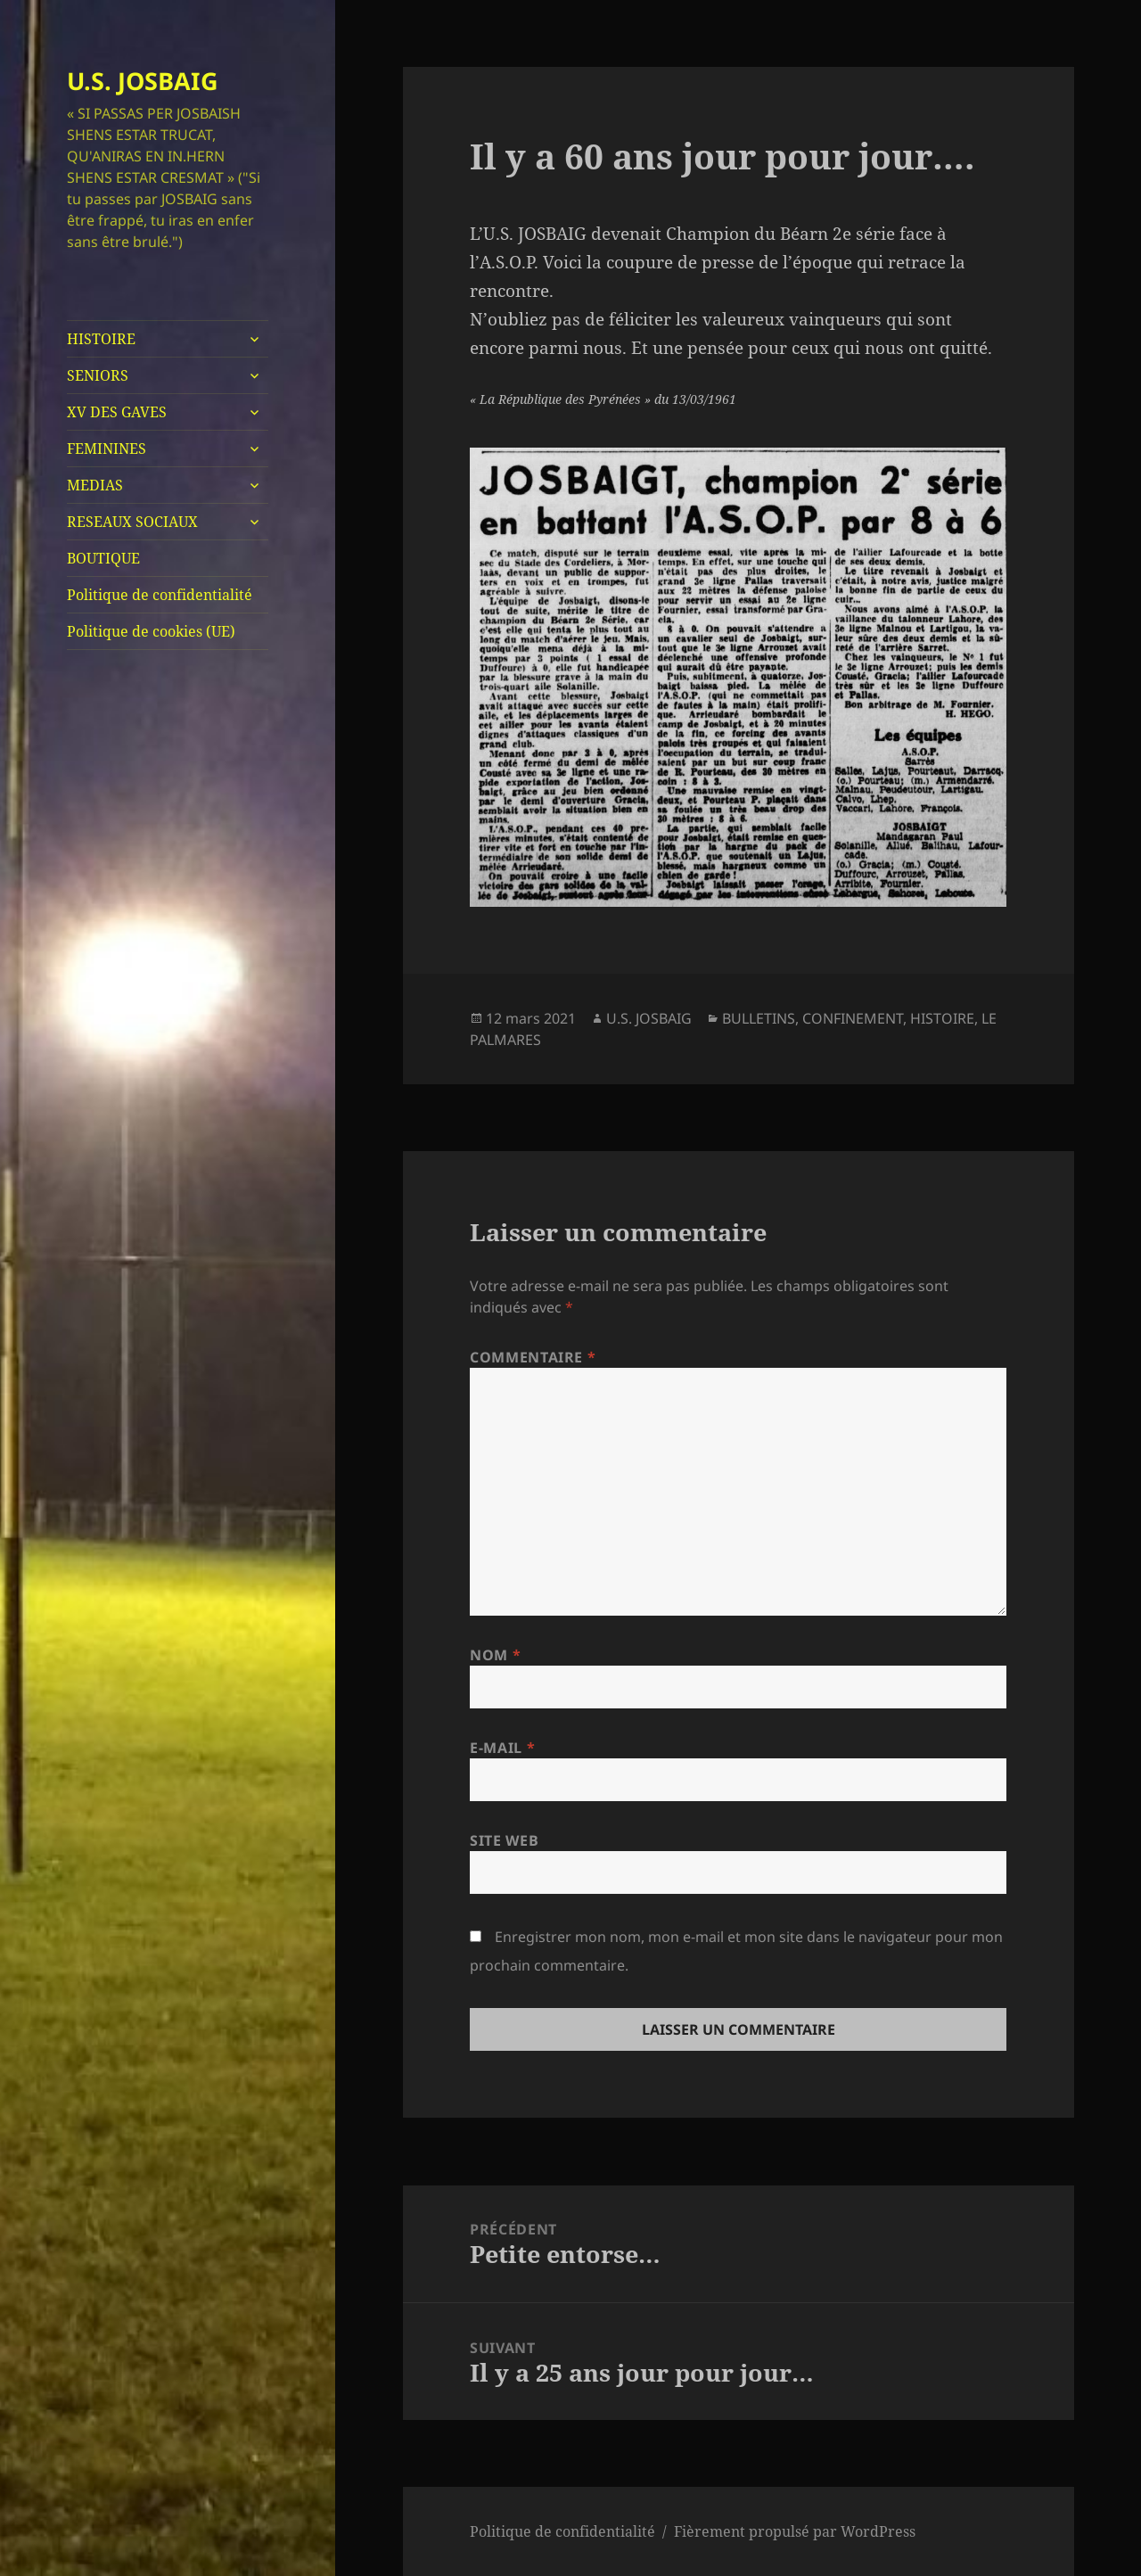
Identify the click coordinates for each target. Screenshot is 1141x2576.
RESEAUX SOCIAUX (132, 521)
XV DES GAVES (117, 412)
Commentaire (532, 1357)
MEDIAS (95, 485)
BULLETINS (758, 1018)
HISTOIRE (101, 339)
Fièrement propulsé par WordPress (794, 2531)
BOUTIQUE (103, 558)
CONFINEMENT (852, 1018)
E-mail (502, 1747)
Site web (504, 1840)
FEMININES (106, 448)
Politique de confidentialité (159, 595)
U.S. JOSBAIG (142, 80)
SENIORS (97, 375)
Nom (495, 1655)
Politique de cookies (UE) (151, 631)
